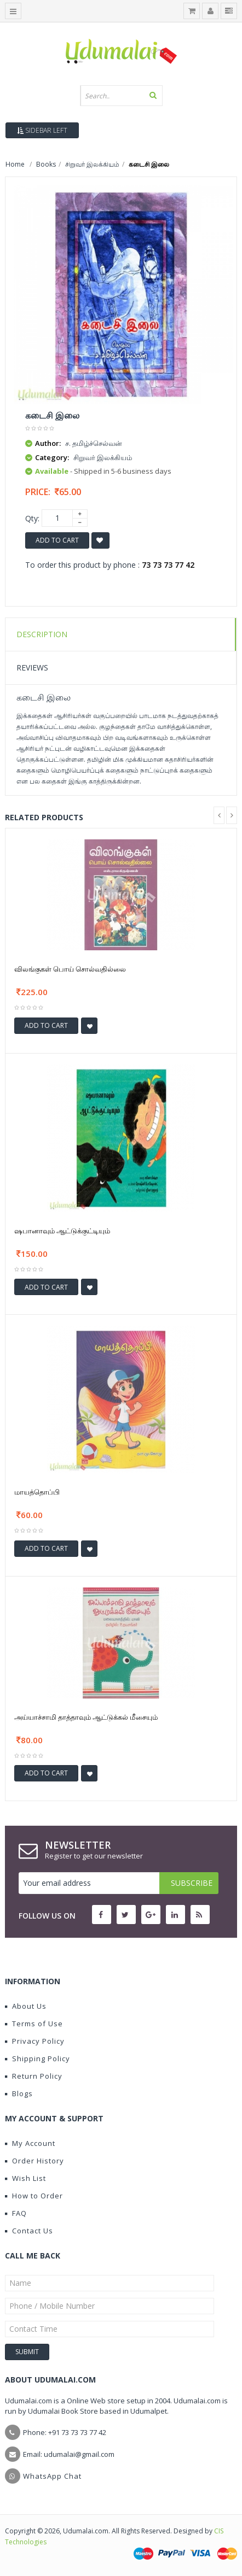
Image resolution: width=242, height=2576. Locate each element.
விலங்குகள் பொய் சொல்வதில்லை (70, 969)
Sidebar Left (42, 130)
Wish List (25, 2178)
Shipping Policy (37, 2058)
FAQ (16, 2213)
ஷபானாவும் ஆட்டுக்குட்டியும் (62, 1231)
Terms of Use (34, 2023)
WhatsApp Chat (52, 2476)
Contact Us (29, 2231)
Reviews (32, 667)
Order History (34, 2161)
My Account (30, 2143)
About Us (26, 2006)
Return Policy (33, 2076)
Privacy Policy (35, 2041)
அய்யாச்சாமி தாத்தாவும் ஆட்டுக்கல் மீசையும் (86, 1717)
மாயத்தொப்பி (37, 1492)
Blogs (19, 2093)
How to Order (34, 2196)
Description (41, 634)
